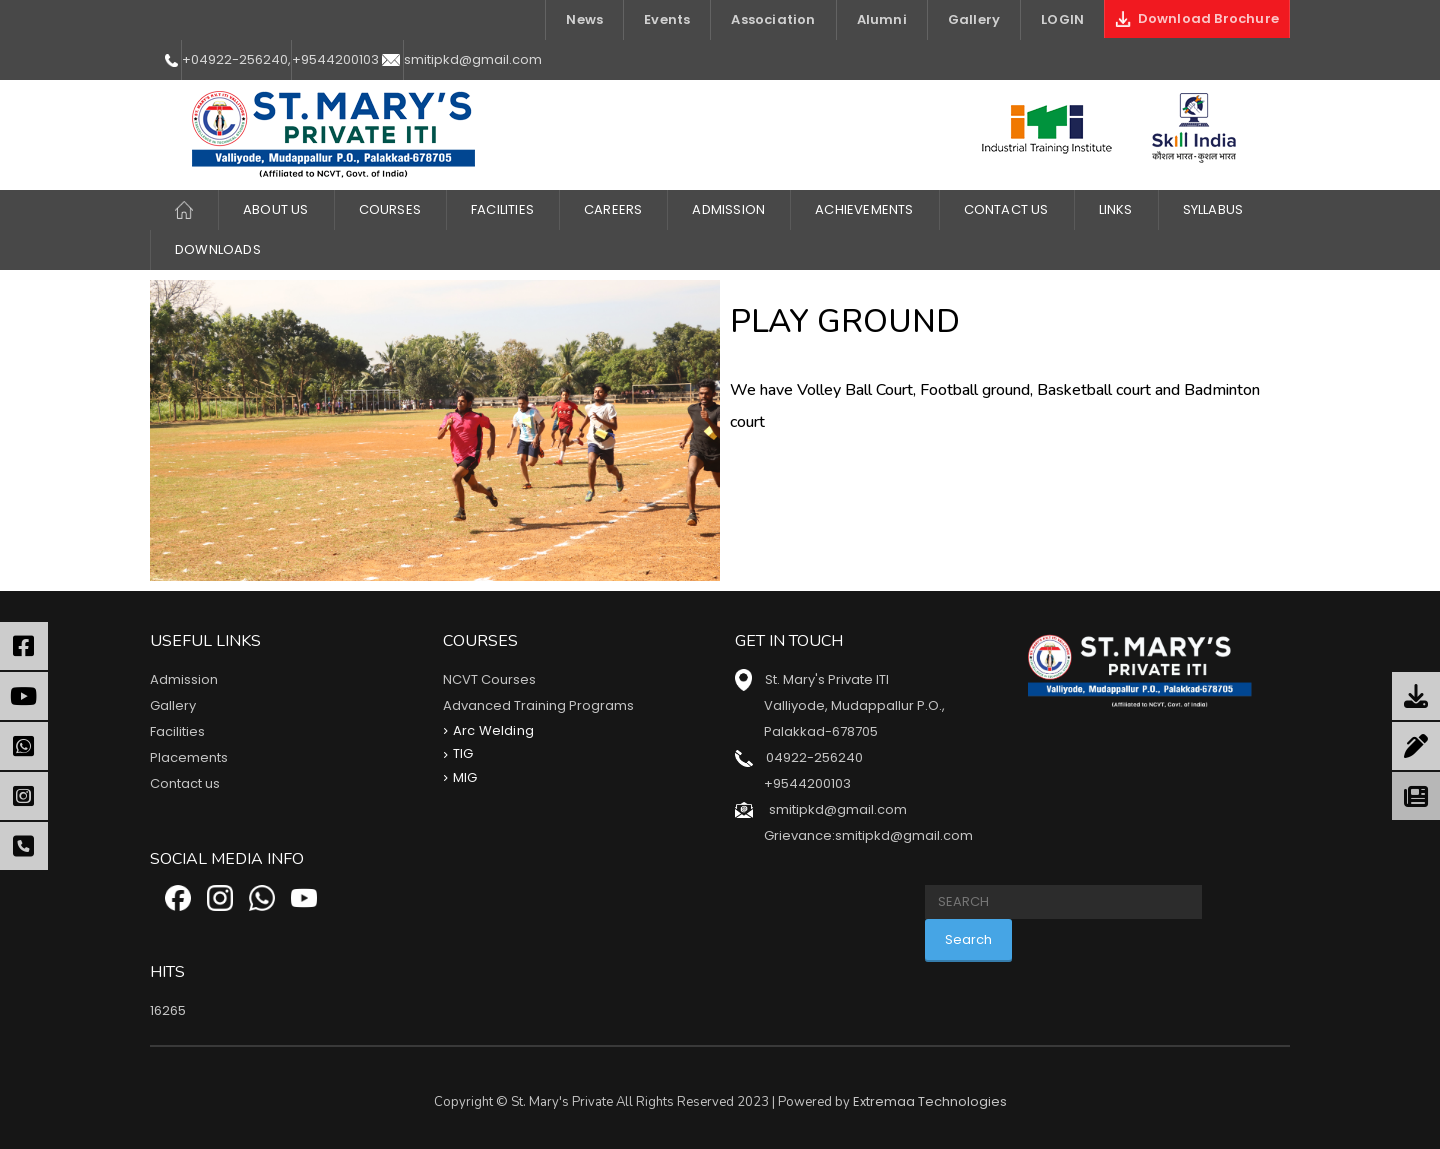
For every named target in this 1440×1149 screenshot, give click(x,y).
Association (773, 19)
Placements (189, 757)
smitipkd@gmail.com (473, 59)
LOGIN (1062, 19)
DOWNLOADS (218, 249)
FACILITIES (502, 209)
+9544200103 (335, 59)
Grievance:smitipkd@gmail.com (868, 835)
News (584, 19)
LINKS (1116, 209)
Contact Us (1006, 209)
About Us (276, 209)
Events (667, 19)
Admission (728, 209)
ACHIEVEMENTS (864, 209)
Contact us (185, 783)
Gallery (974, 19)
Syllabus (1213, 209)
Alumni (882, 19)
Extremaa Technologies (930, 1101)
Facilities (177, 731)
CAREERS (613, 209)
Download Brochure (1197, 18)
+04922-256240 (235, 59)
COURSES (390, 209)
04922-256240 (814, 757)
